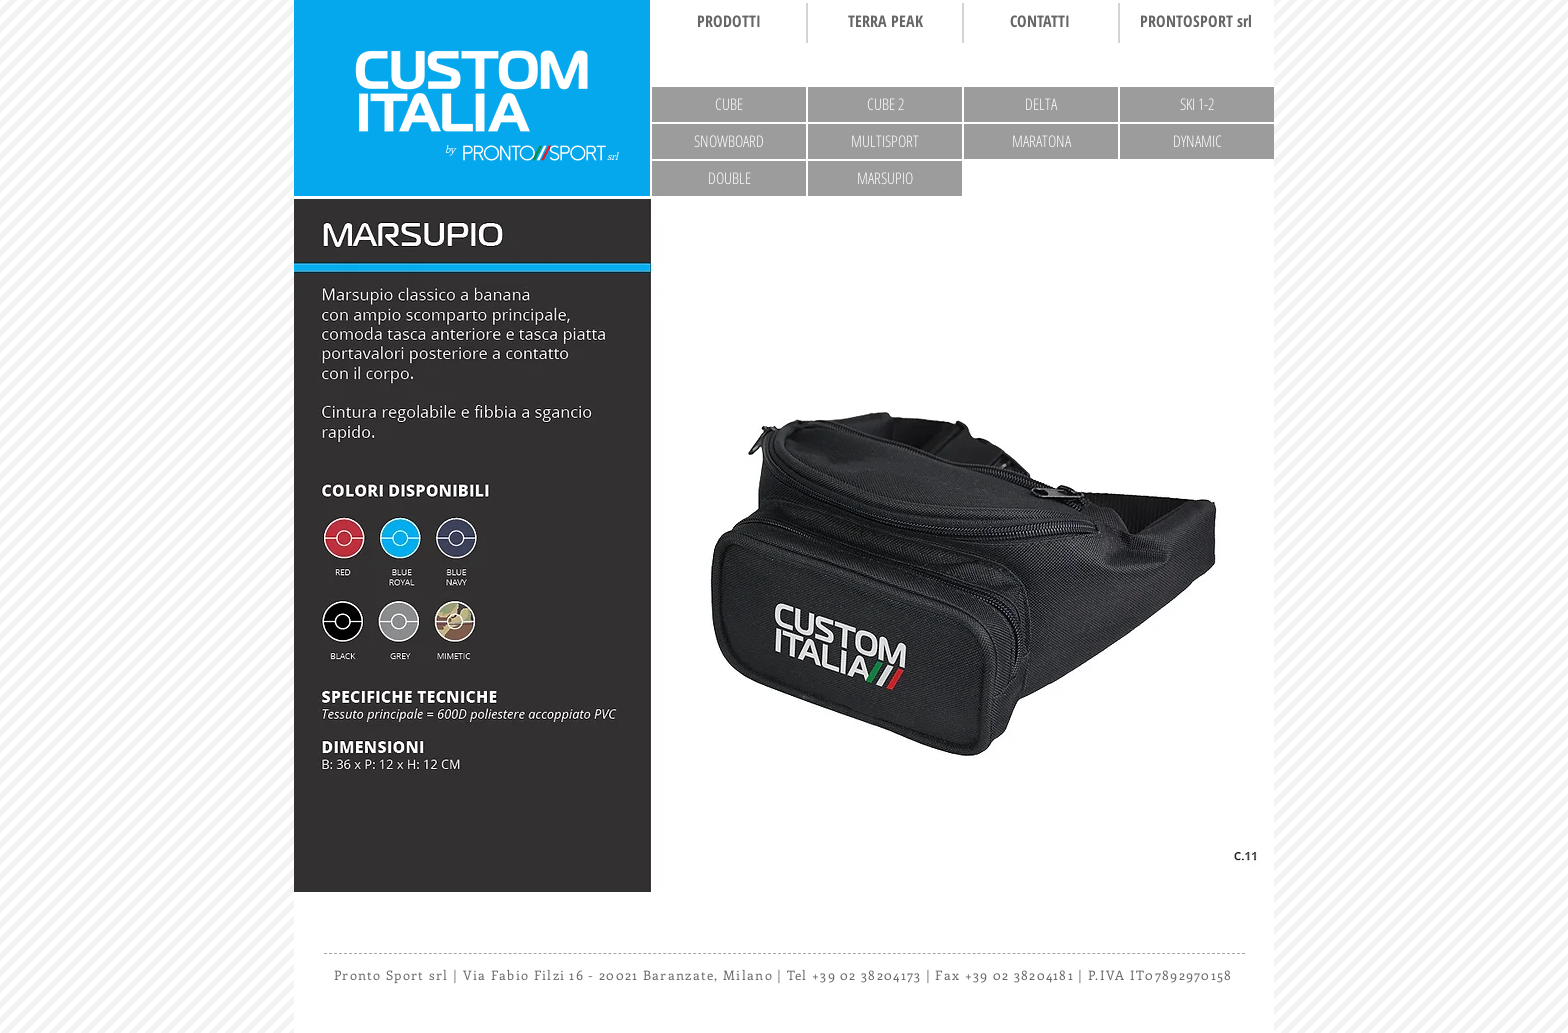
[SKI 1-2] (1197, 104)
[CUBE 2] (885, 104)
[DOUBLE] (729, 178)
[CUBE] (729, 104)
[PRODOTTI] (729, 21)
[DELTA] (1041, 104)
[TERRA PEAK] (885, 21)
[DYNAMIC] (1197, 141)
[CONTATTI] (1040, 21)
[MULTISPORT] (885, 141)
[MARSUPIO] (885, 178)
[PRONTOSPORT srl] (1196, 21)
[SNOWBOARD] (729, 141)
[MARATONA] (1041, 141)
